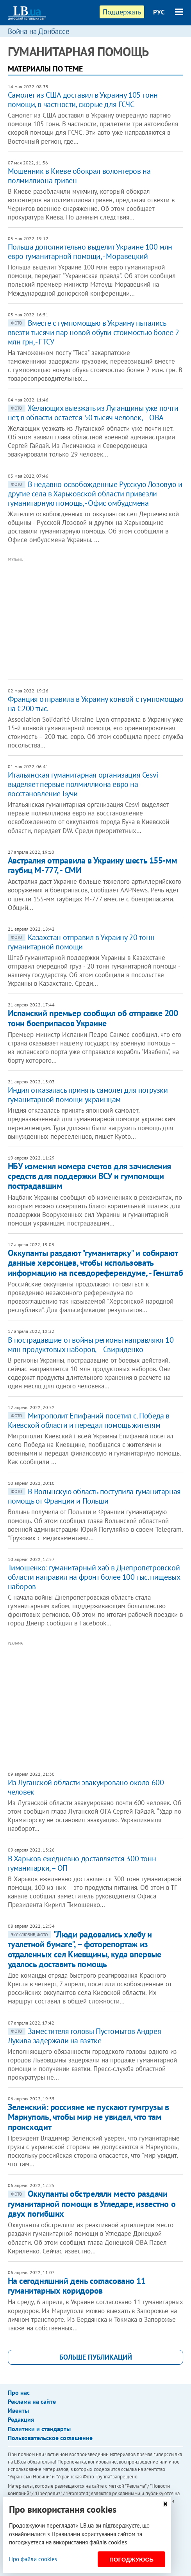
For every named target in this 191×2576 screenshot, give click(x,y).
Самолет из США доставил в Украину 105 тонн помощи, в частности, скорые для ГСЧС (83, 99)
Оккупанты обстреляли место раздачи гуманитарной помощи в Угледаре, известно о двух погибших (92, 2203)
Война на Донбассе (39, 31)
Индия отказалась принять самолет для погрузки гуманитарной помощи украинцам (88, 1094)
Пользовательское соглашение (50, 2438)
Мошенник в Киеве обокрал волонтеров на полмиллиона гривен (79, 176)
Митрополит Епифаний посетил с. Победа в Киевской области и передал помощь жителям (89, 1420)
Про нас (19, 2392)
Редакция (21, 2419)
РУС (159, 12)
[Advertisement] (99, 619)
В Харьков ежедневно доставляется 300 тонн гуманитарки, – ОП (82, 1863)
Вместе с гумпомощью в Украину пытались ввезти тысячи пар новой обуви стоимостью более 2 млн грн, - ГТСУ (93, 332)
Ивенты (18, 2410)
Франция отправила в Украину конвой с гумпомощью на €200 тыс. (95, 704)
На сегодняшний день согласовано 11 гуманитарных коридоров (77, 2285)
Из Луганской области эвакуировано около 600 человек (86, 1787)
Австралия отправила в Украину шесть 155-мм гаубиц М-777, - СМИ (92, 865)
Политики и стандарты (39, 2429)
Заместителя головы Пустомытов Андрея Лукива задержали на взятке (84, 2036)
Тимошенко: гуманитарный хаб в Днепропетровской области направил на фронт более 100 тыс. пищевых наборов (94, 1577)
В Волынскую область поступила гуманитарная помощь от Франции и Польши (94, 1496)
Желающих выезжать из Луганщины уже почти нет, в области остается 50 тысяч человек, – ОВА (93, 413)
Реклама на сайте (32, 2401)
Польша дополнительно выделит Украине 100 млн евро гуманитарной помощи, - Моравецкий (90, 251)
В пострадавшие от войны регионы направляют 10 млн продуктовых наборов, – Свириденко (91, 1344)
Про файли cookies (33, 2559)
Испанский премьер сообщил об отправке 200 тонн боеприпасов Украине (93, 1018)
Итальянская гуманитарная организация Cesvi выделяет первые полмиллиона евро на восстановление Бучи (83, 784)
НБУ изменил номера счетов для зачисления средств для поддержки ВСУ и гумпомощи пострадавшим (89, 1176)
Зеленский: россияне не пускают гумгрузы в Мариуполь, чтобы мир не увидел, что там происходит (88, 2116)
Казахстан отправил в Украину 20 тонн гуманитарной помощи (81, 942)
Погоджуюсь (131, 2559)
